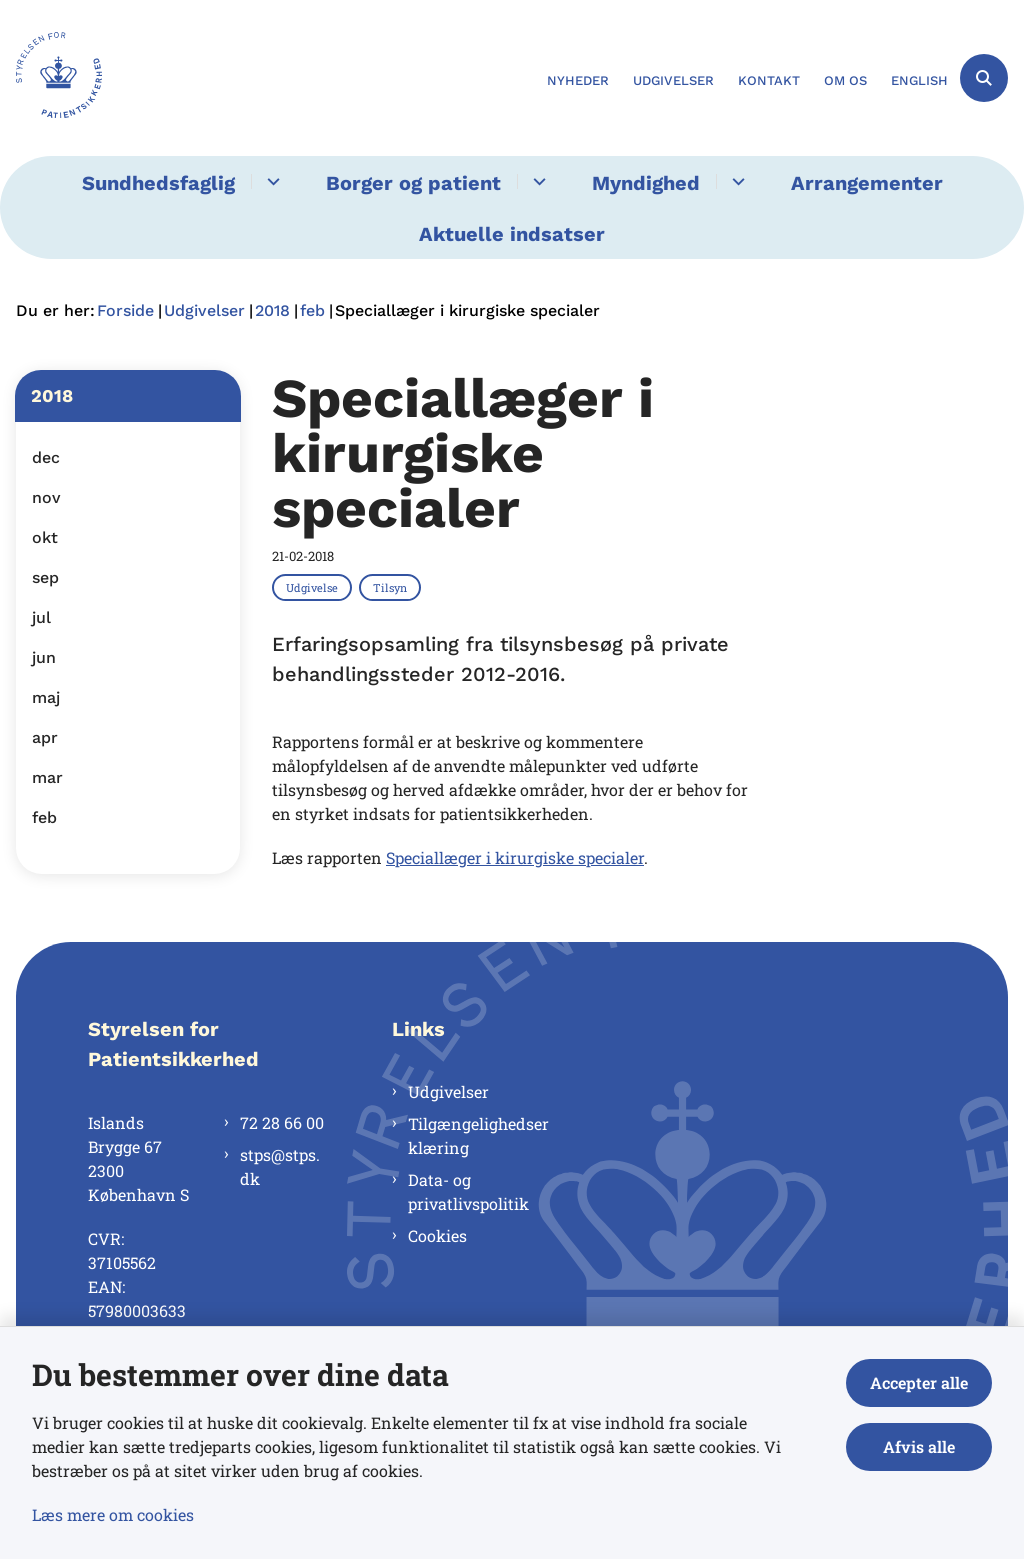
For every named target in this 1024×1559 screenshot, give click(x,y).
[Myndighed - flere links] (735, 181)
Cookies (437, 1235)
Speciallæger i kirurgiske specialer (515, 857)
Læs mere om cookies (113, 1514)
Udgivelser (448, 1091)
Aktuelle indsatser (512, 234)
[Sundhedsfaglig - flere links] (270, 181)
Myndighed (646, 183)
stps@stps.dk (280, 1166)
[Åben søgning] (984, 78)
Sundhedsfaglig (158, 183)
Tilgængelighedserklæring (478, 1135)
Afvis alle (919, 1446)
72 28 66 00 (282, 1122)
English (919, 81)
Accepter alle (919, 1382)
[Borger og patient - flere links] (536, 181)
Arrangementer (867, 183)
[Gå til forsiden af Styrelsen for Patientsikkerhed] (51, 78)
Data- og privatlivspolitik (468, 1191)
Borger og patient (413, 183)
